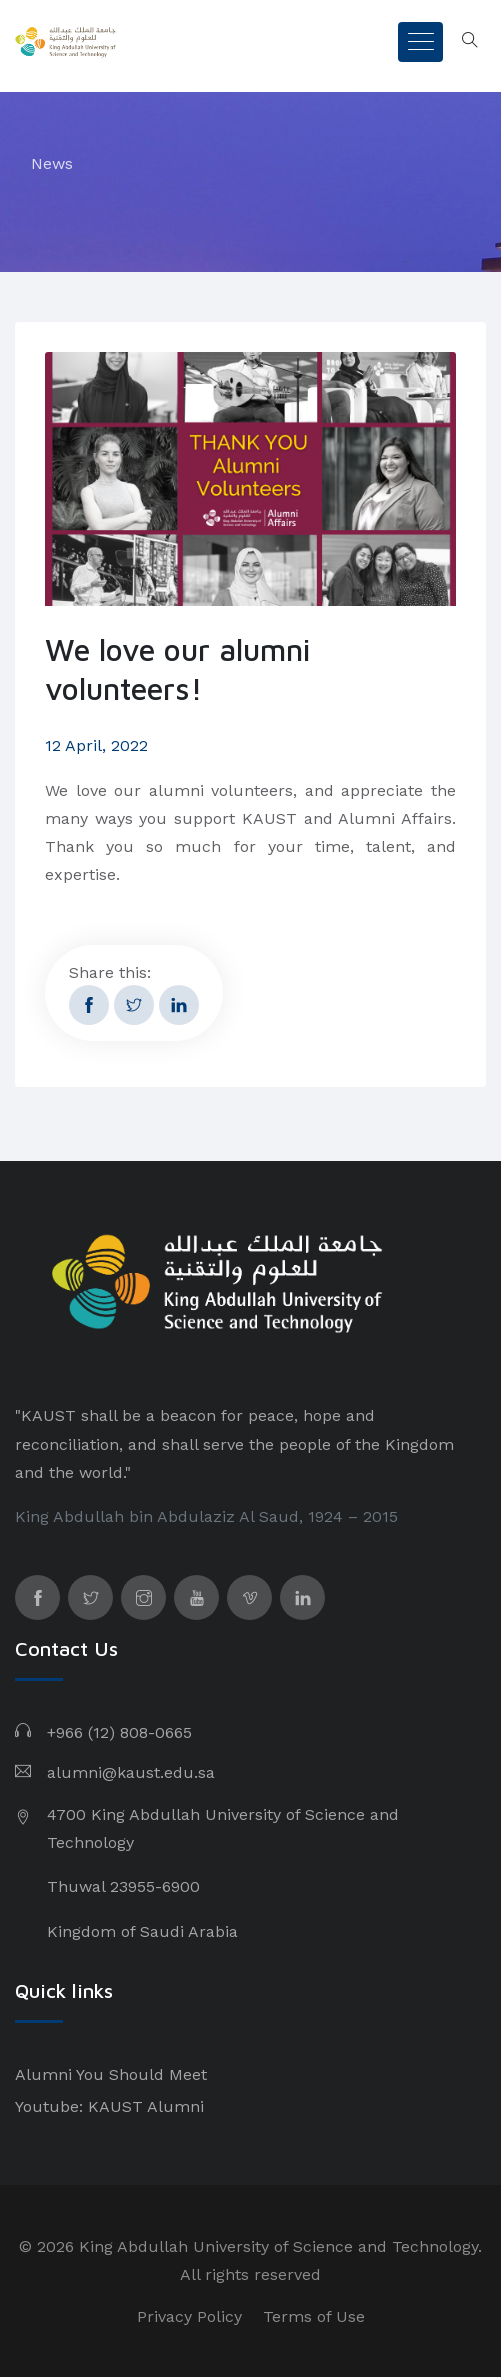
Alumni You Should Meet (111, 2074)
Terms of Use (314, 2316)
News (52, 163)
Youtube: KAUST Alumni (109, 2106)
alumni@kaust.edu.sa (131, 1772)
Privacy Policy (189, 2316)
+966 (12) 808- (101, 1732)
